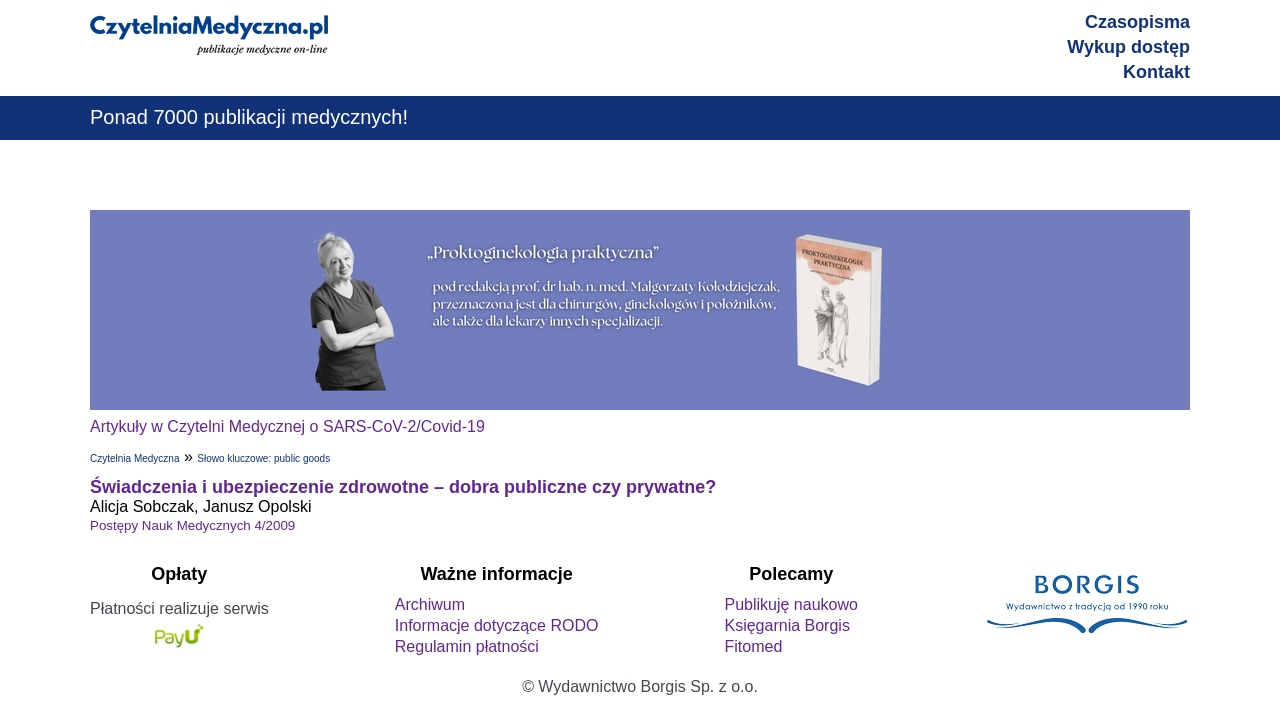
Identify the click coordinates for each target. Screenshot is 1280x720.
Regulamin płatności (467, 646)
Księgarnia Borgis (786, 625)
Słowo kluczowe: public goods (263, 458)
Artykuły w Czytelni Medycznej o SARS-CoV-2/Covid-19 (287, 426)
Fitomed (753, 646)
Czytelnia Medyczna (134, 458)
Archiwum (430, 604)
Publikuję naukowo (790, 604)
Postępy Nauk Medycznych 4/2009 (192, 525)
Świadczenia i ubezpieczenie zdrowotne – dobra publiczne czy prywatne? (403, 487)
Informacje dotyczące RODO (497, 625)
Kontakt (1156, 72)
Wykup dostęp (1128, 47)
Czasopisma (1137, 22)
